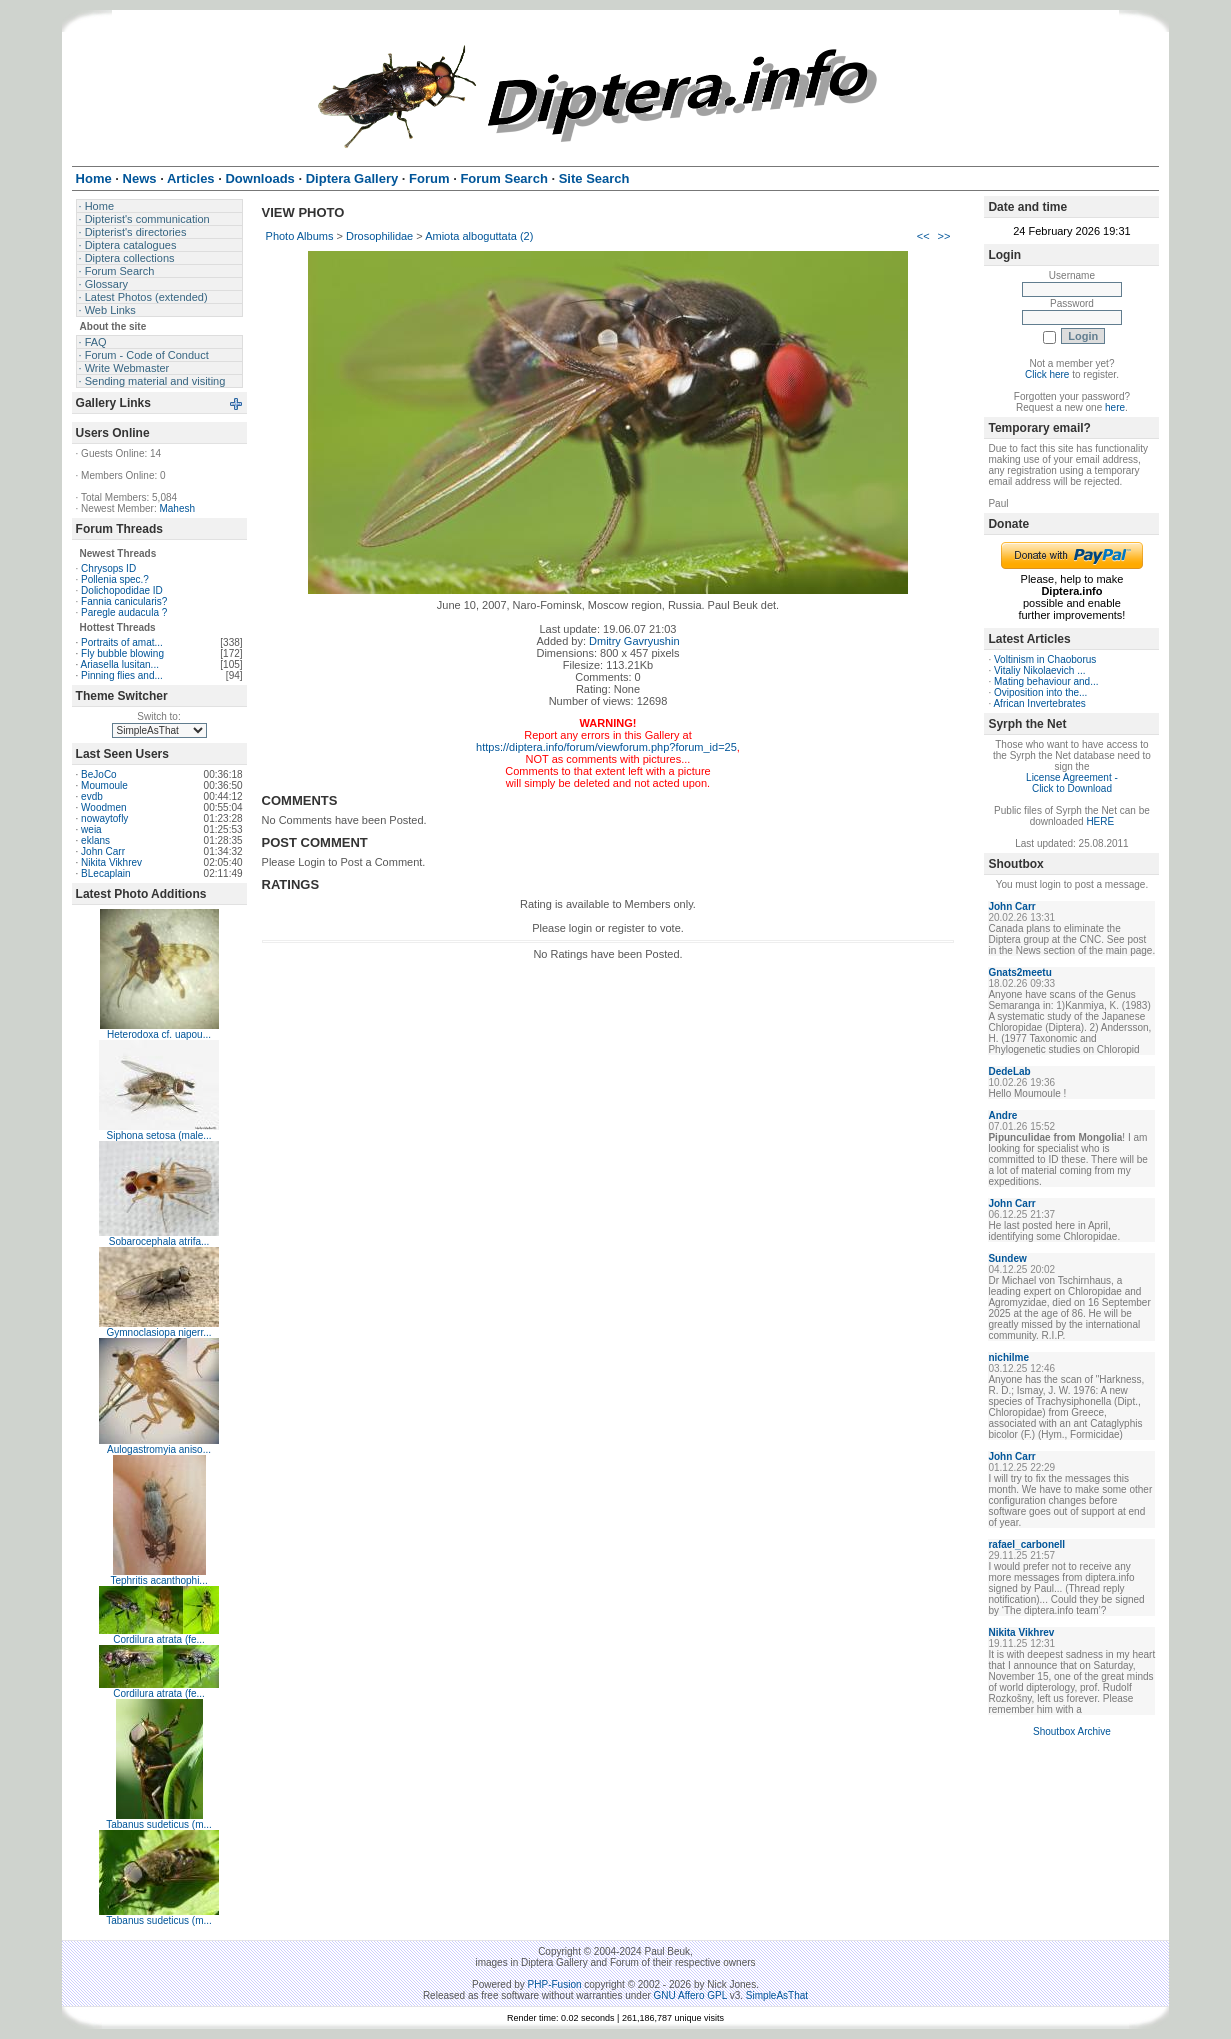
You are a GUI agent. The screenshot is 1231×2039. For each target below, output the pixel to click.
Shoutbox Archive (1072, 1731)
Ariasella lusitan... (120, 664)
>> (944, 236)
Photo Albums (300, 236)
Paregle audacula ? (124, 612)
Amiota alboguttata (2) (479, 236)
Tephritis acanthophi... (158, 1580)
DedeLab (1009, 1071)
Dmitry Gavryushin (634, 641)
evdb (92, 796)
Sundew (1007, 1258)
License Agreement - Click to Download (1072, 783)
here (1115, 407)
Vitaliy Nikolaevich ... (1040, 670)
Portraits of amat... (122, 642)
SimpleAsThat (777, 1995)
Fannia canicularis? (124, 601)
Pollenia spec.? (115, 579)
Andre (1002, 1115)
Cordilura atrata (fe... (159, 1639)
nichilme (1008, 1357)
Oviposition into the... (1040, 692)
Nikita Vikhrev (111, 862)
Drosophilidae (379, 236)
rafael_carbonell (1026, 1544)
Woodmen (103, 807)
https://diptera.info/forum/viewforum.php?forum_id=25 (606, 747)
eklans (95, 840)
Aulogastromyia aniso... (159, 1449)
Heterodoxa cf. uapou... (159, 1034)
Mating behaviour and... (1046, 681)
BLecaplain (105, 873)
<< (923, 236)
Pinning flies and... (122, 675)
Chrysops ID (108, 568)
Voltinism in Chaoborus (1045, 659)
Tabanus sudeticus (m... (159, 1824)
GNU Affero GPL (690, 1995)
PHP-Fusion (555, 1984)
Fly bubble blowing (122, 653)
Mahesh (177, 508)
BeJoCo (99, 774)
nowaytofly (104, 818)
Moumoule (104, 785)
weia (91, 829)
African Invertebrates (1039, 703)
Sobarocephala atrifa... (159, 1241)
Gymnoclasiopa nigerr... (159, 1332)
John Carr (103, 851)
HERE (1100, 821)
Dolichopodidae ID (122, 590)
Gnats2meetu (1019, 972)
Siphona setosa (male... (159, 1135)
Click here (1047, 374)
